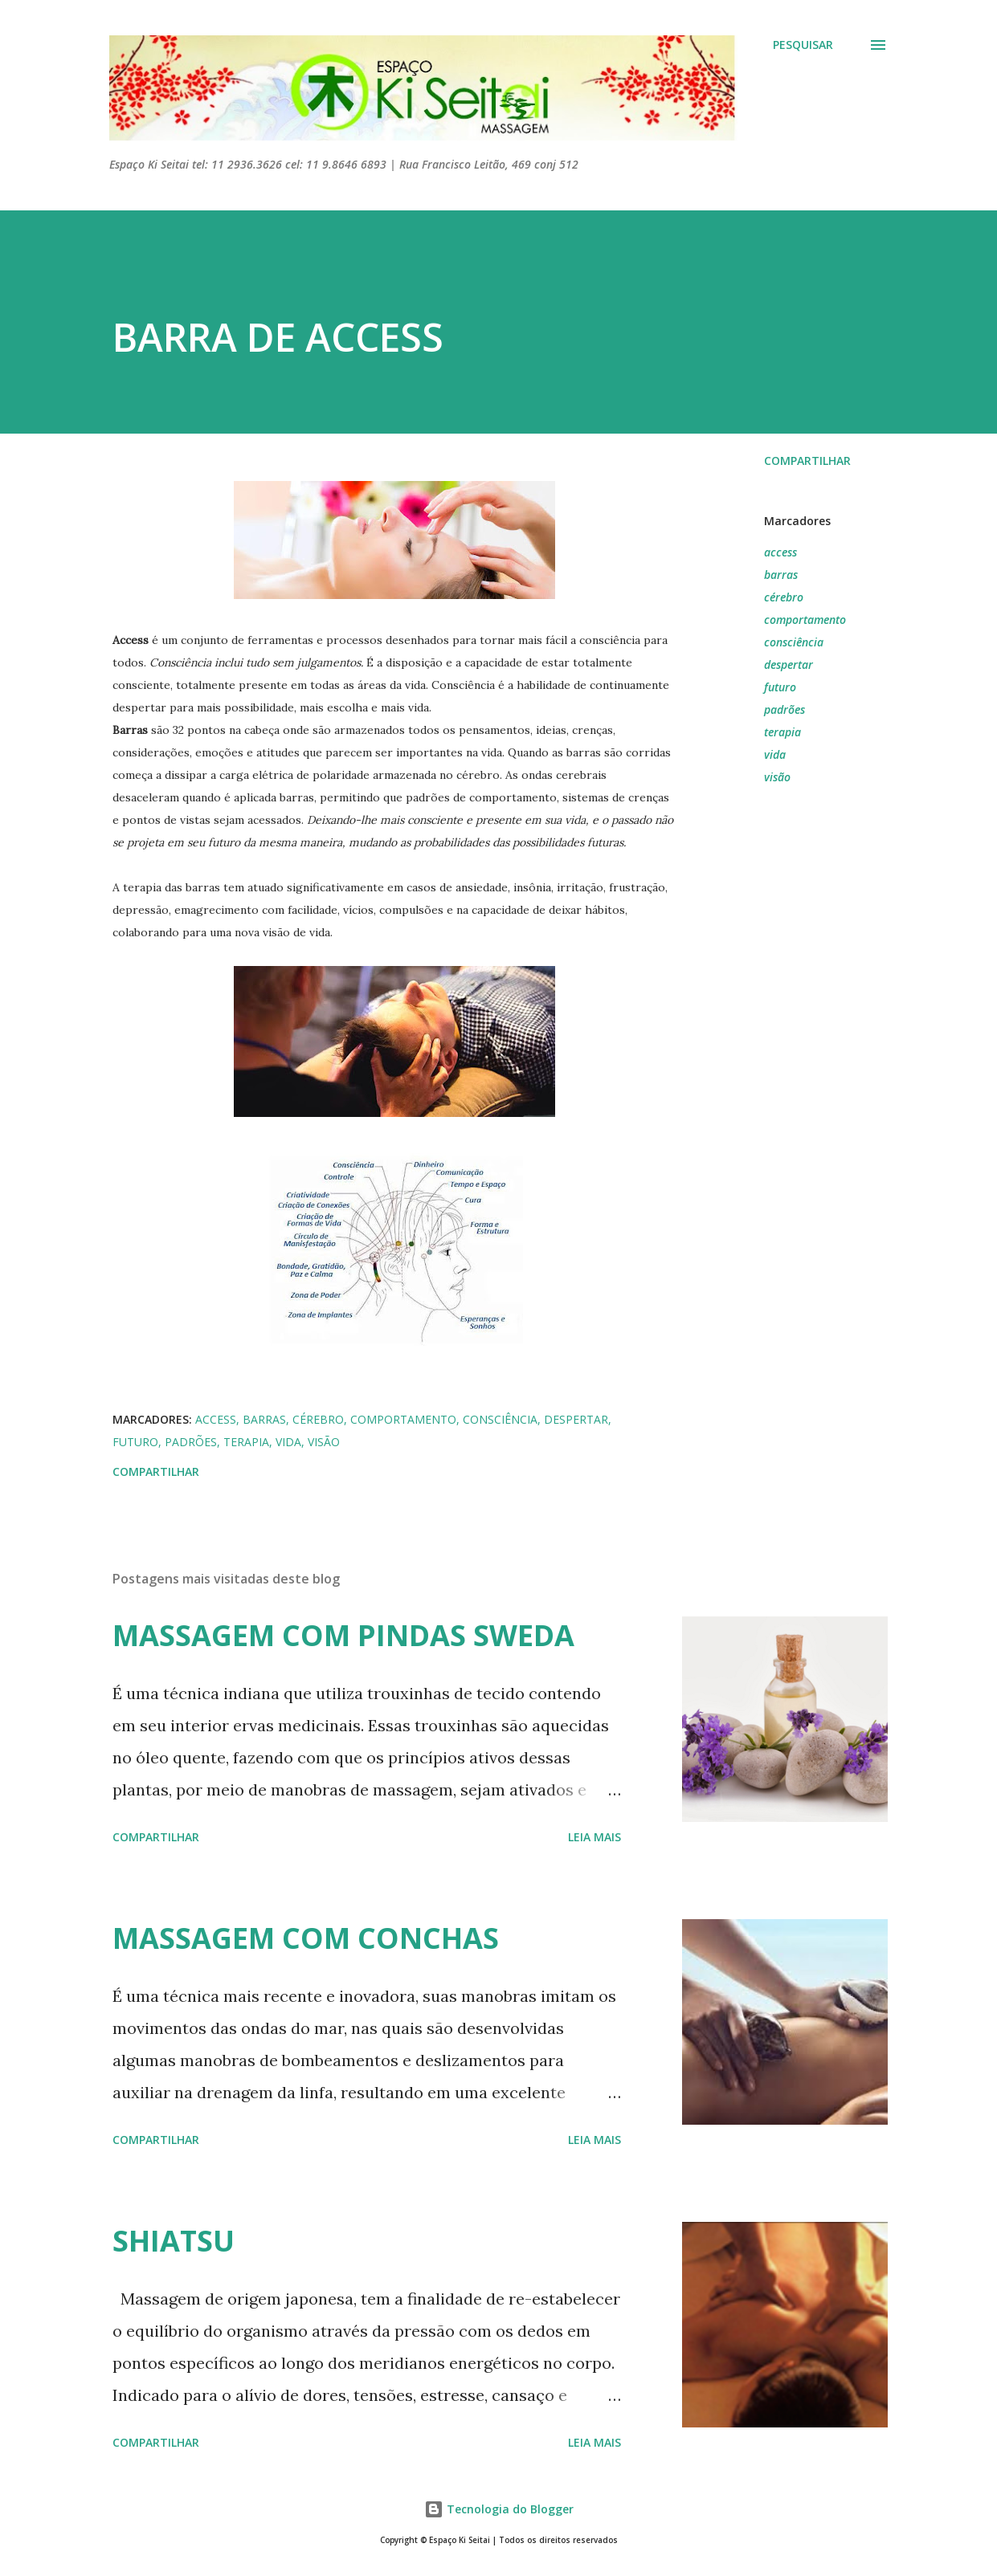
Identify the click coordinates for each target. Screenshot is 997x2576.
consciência (793, 642)
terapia (782, 732)
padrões (784, 709)
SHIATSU (173, 2240)
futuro (780, 687)
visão (777, 777)
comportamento (805, 619)
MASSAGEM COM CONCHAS (305, 1938)
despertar (788, 664)
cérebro (783, 597)
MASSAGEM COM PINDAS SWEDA (343, 1635)
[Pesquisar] (803, 45)
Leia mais (594, 1836)
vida (775, 754)
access (780, 552)
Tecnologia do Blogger (499, 2509)
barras (781, 574)
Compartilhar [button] (807, 460)
